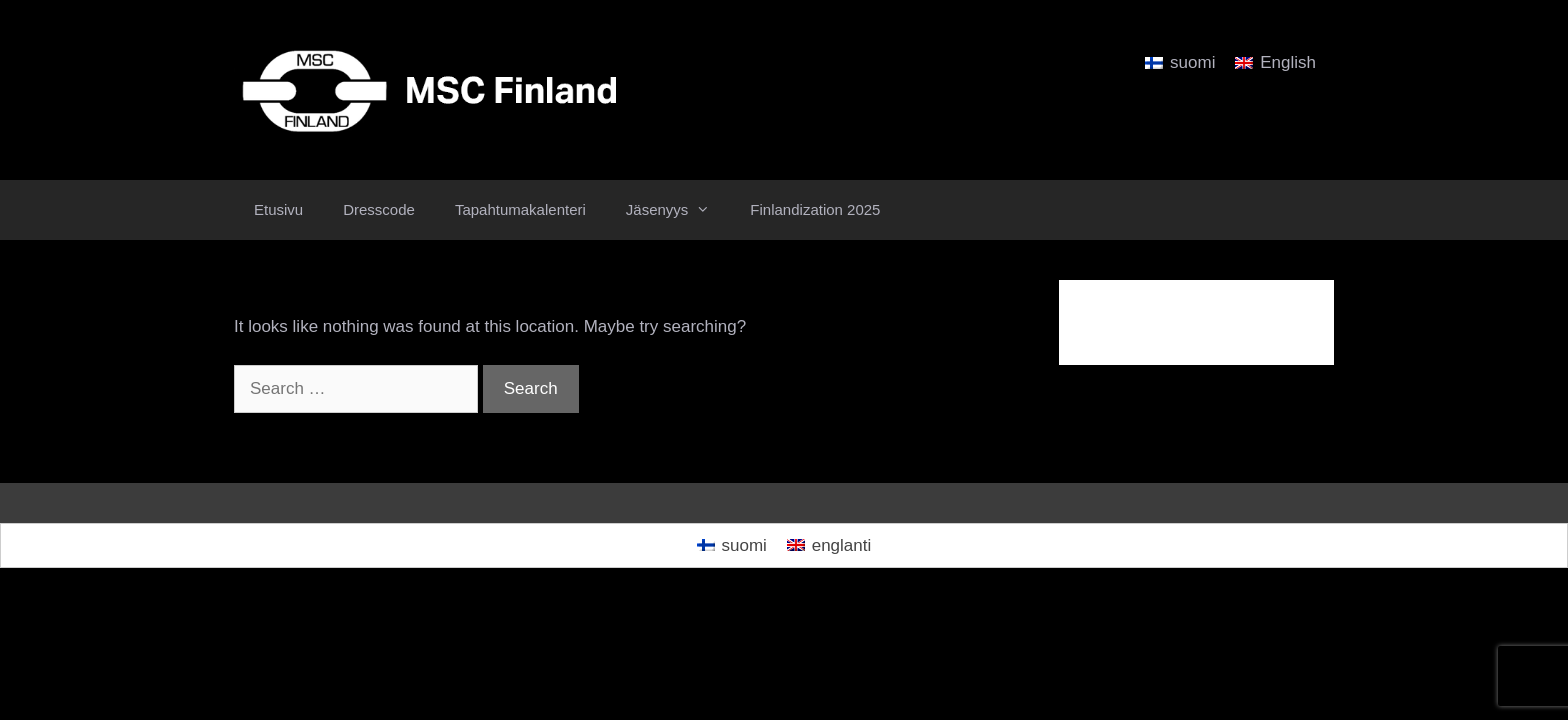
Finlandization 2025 (815, 209)
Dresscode (379, 209)
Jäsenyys (678, 210)
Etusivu (278, 209)
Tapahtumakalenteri (520, 209)
